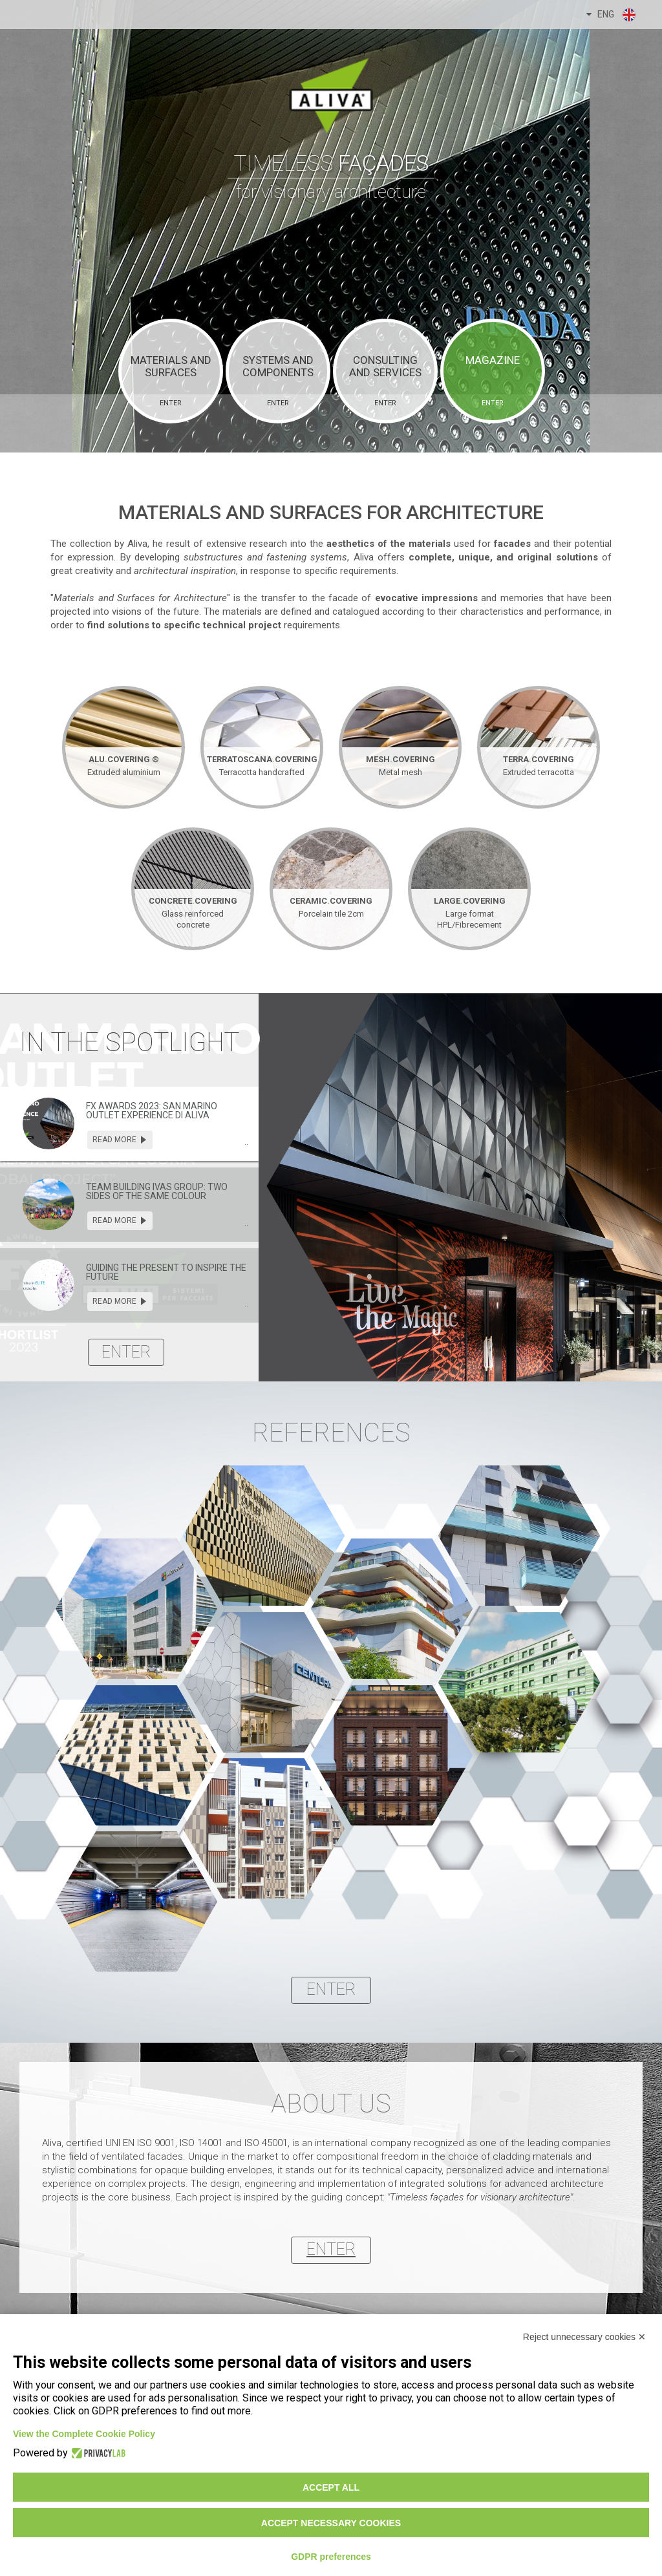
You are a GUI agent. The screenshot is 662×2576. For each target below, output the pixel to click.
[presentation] (48, 1123)
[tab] (129, 1124)
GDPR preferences (331, 2556)
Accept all (331, 2487)
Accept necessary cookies (331, 2523)
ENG (611, 14)
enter (126, 1352)
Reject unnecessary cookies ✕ (584, 2337)
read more (119, 1139)
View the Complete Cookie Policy (84, 2434)
